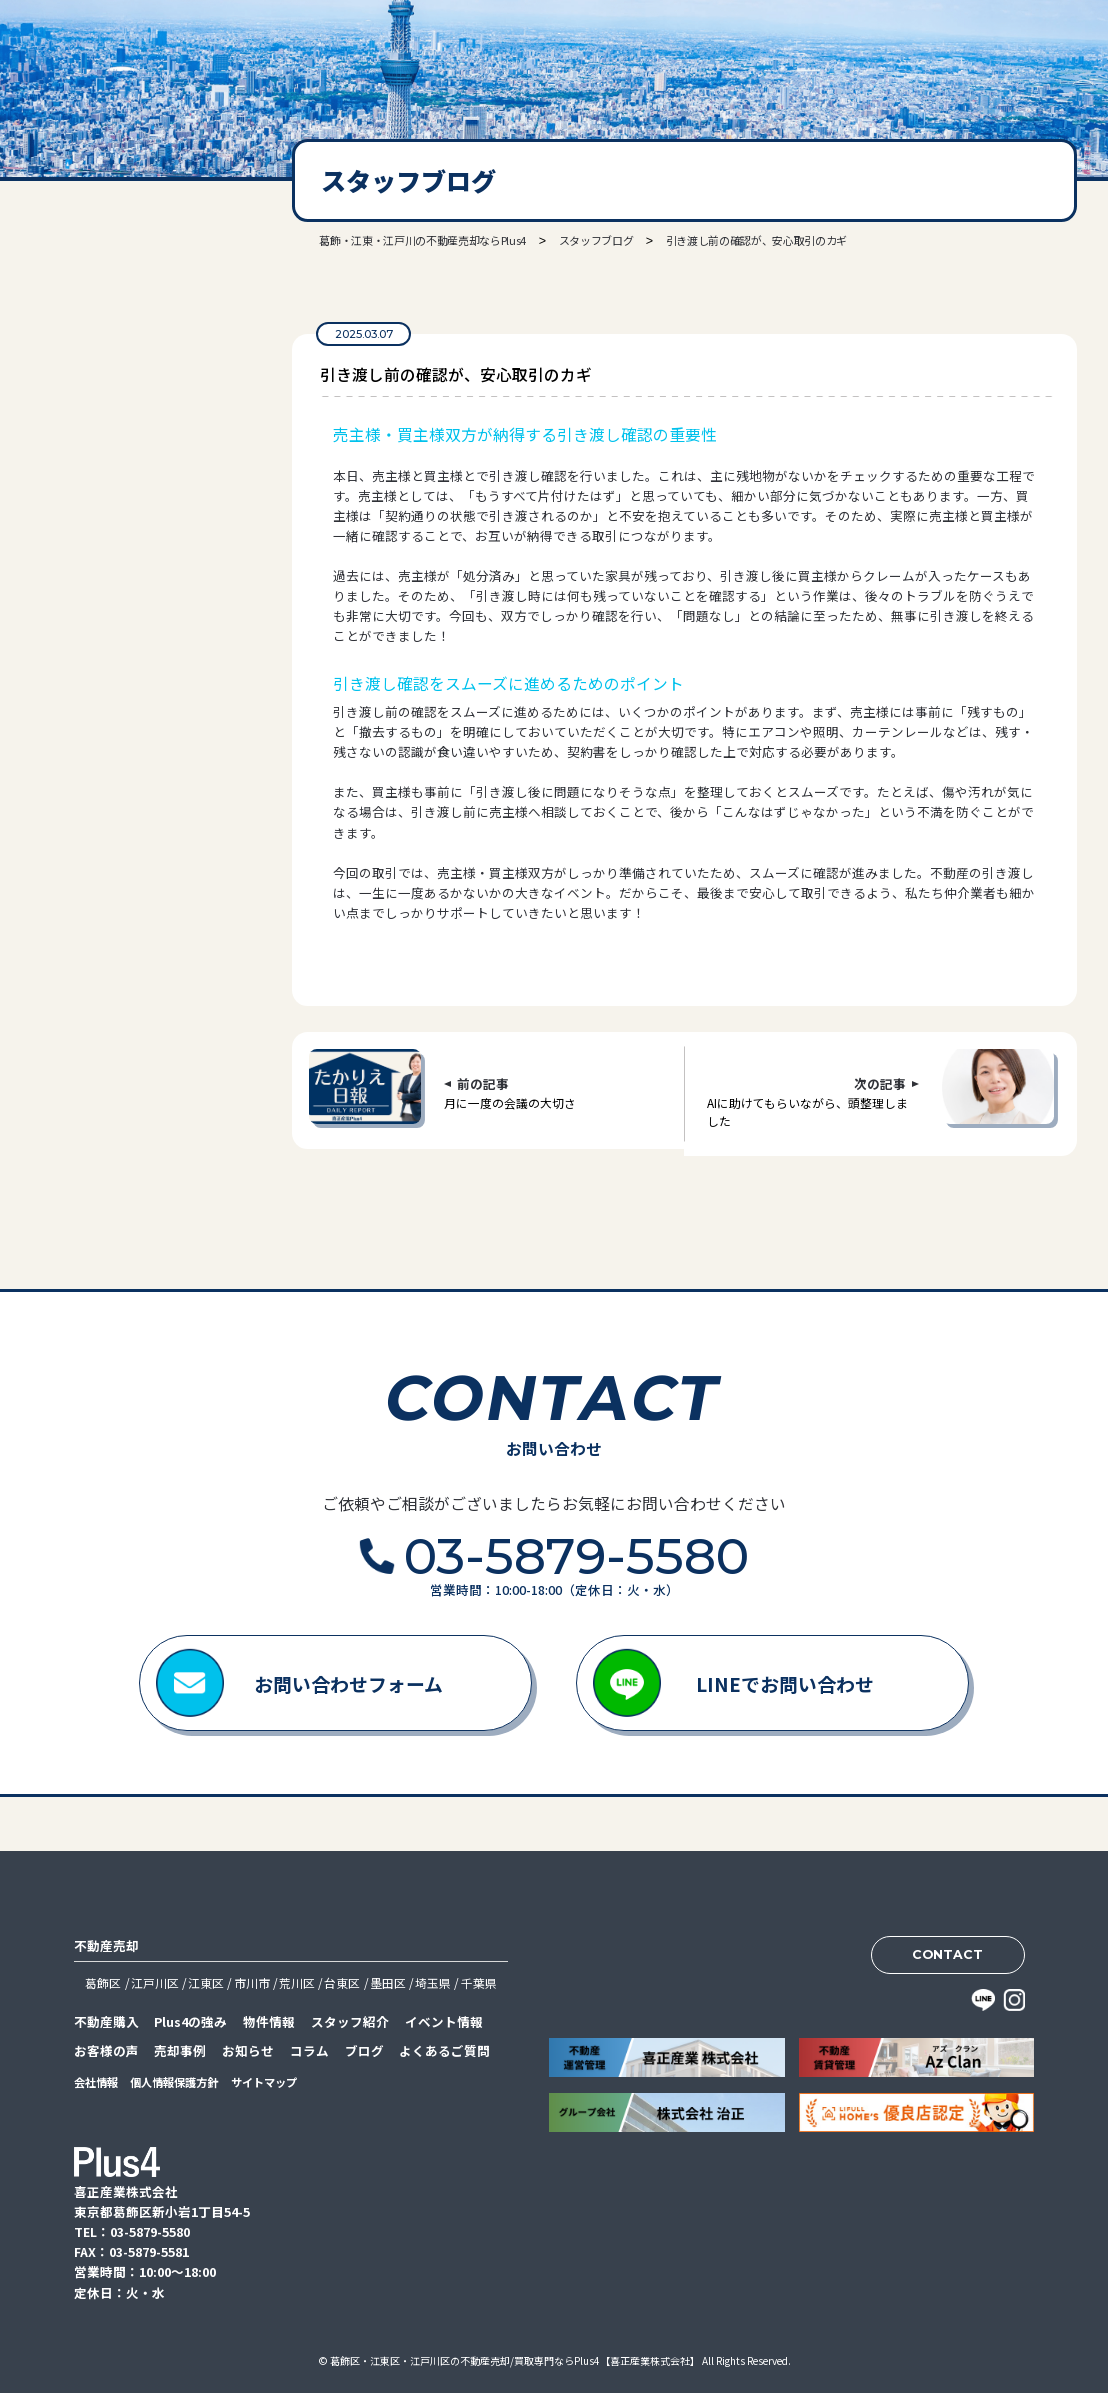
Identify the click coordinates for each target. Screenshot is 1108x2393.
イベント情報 (444, 2021)
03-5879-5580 (122, 426)
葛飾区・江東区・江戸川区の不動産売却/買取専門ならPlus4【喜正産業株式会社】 (515, 2360)
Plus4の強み (190, 2021)
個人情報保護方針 (174, 2082)
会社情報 (96, 2082)
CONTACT (947, 1954)
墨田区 (388, 1982)
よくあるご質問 (444, 2050)
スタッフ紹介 (350, 2021)
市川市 (252, 1982)
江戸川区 (155, 1982)
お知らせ (248, 2050)
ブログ (364, 2050)
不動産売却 (106, 1945)
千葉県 (479, 1982)
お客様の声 (106, 2050)
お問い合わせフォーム (348, 1683)
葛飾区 (103, 1982)
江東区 (206, 1982)
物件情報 (269, 2021)
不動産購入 (106, 2021)
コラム (309, 2050)
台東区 (342, 1982)
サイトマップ (264, 2082)
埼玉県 (433, 1982)
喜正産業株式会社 (113, 61)
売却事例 (180, 2050)
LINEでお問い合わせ (785, 1683)
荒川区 (297, 1982)
